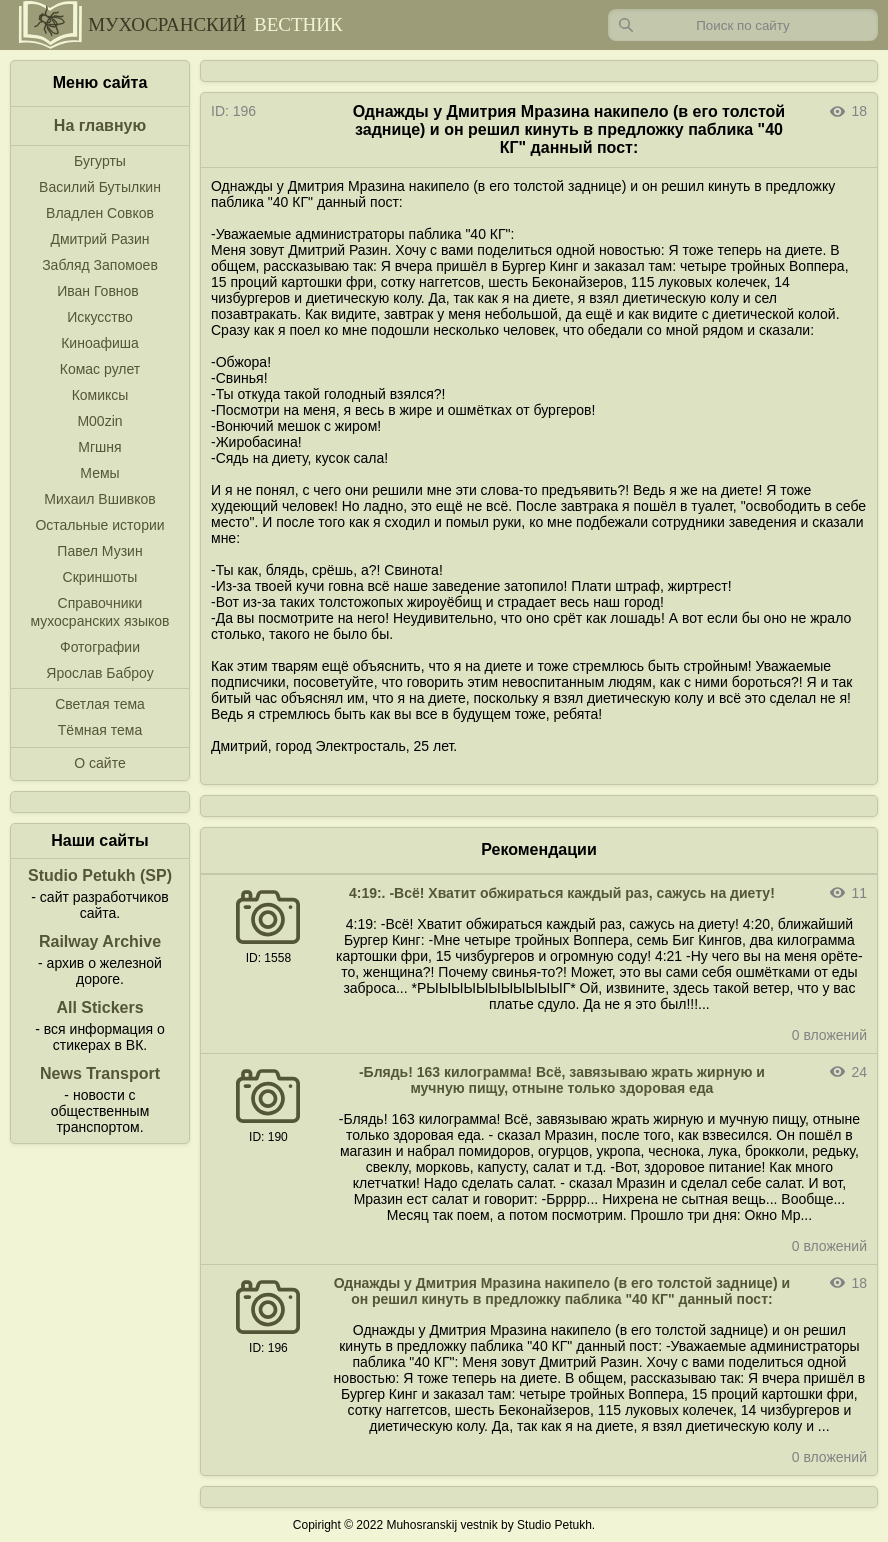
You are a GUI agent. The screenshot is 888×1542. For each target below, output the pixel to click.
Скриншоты (100, 577)
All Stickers (99, 1007)
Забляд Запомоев (100, 265)
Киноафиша (100, 343)
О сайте (99, 763)
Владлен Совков (100, 213)
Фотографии (100, 647)
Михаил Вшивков (99, 499)
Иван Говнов (98, 291)
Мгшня (99, 447)
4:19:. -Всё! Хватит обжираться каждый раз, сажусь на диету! (562, 893)
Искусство (100, 317)
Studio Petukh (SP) (100, 875)
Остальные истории (99, 525)
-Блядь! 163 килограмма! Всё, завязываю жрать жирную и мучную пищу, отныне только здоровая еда (562, 1080)
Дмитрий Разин (99, 239)
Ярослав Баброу (99, 673)
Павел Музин (99, 551)
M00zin (99, 421)
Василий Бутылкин (100, 187)
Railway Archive (100, 941)
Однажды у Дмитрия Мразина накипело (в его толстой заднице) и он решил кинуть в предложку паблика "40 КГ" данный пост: (562, 1291)
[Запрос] (743, 25)
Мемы (99, 473)
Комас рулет (100, 369)
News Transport (100, 1073)
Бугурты (100, 161)
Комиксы (100, 395)
